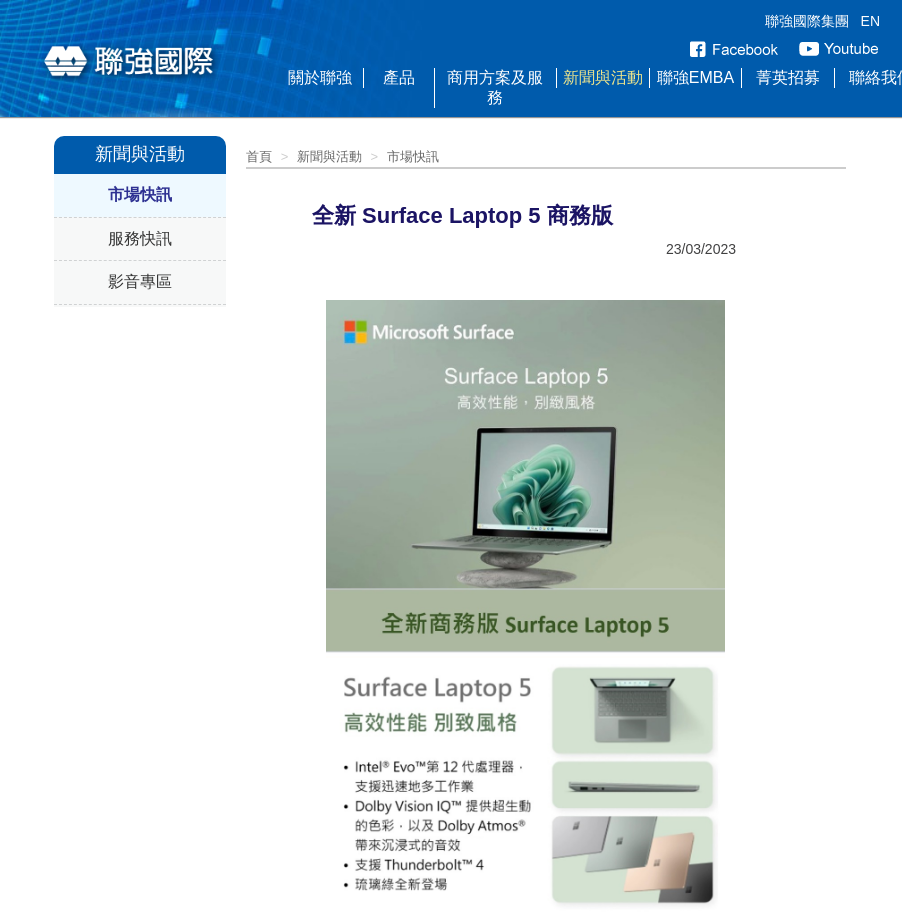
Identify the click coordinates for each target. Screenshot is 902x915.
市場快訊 (140, 194)
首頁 (259, 156)
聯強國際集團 (807, 21)
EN (870, 21)
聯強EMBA (695, 77)
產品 (399, 77)
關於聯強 (320, 77)
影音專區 (140, 281)
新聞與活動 (603, 77)
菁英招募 (788, 77)
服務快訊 (140, 238)
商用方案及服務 (495, 87)
